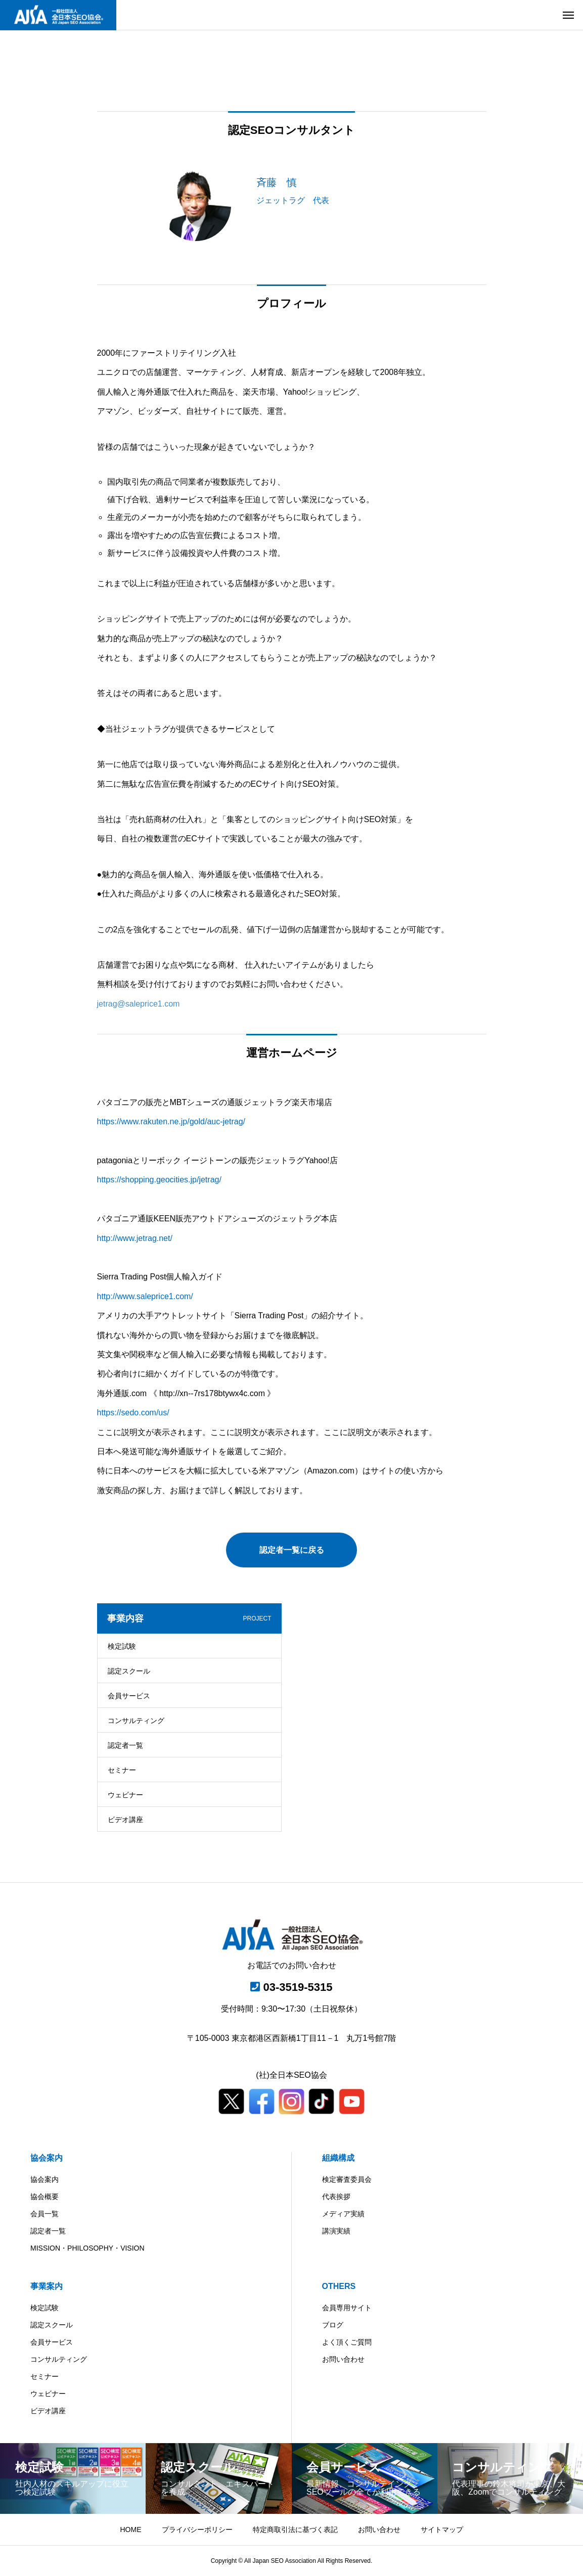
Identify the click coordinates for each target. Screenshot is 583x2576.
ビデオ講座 (125, 1820)
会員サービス (129, 1696)
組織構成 (338, 2158)
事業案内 (46, 2286)
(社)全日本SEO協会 (291, 2075)
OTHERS (339, 2286)
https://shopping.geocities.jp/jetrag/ (159, 1179)
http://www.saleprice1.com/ (145, 1296)
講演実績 (336, 2231)
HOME (131, 2529)
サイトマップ (442, 2529)
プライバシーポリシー (197, 2529)
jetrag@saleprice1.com (138, 1003)
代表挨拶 (336, 2196)
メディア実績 (343, 2214)
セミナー (122, 1770)
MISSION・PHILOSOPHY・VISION (87, 2248)
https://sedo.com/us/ (133, 1412)
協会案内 (46, 2158)
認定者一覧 (125, 1745)
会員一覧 (44, 2214)
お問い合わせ (343, 2359)
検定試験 (122, 1646)
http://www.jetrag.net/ (134, 1238)
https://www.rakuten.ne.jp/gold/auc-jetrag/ (171, 1121)
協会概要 (44, 2196)
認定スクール (129, 1671)
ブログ (332, 2325)
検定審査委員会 (347, 2179)
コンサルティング (136, 1720)
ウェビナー (125, 1795)
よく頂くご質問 (347, 2342)
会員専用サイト (347, 2308)
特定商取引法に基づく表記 (295, 2529)
